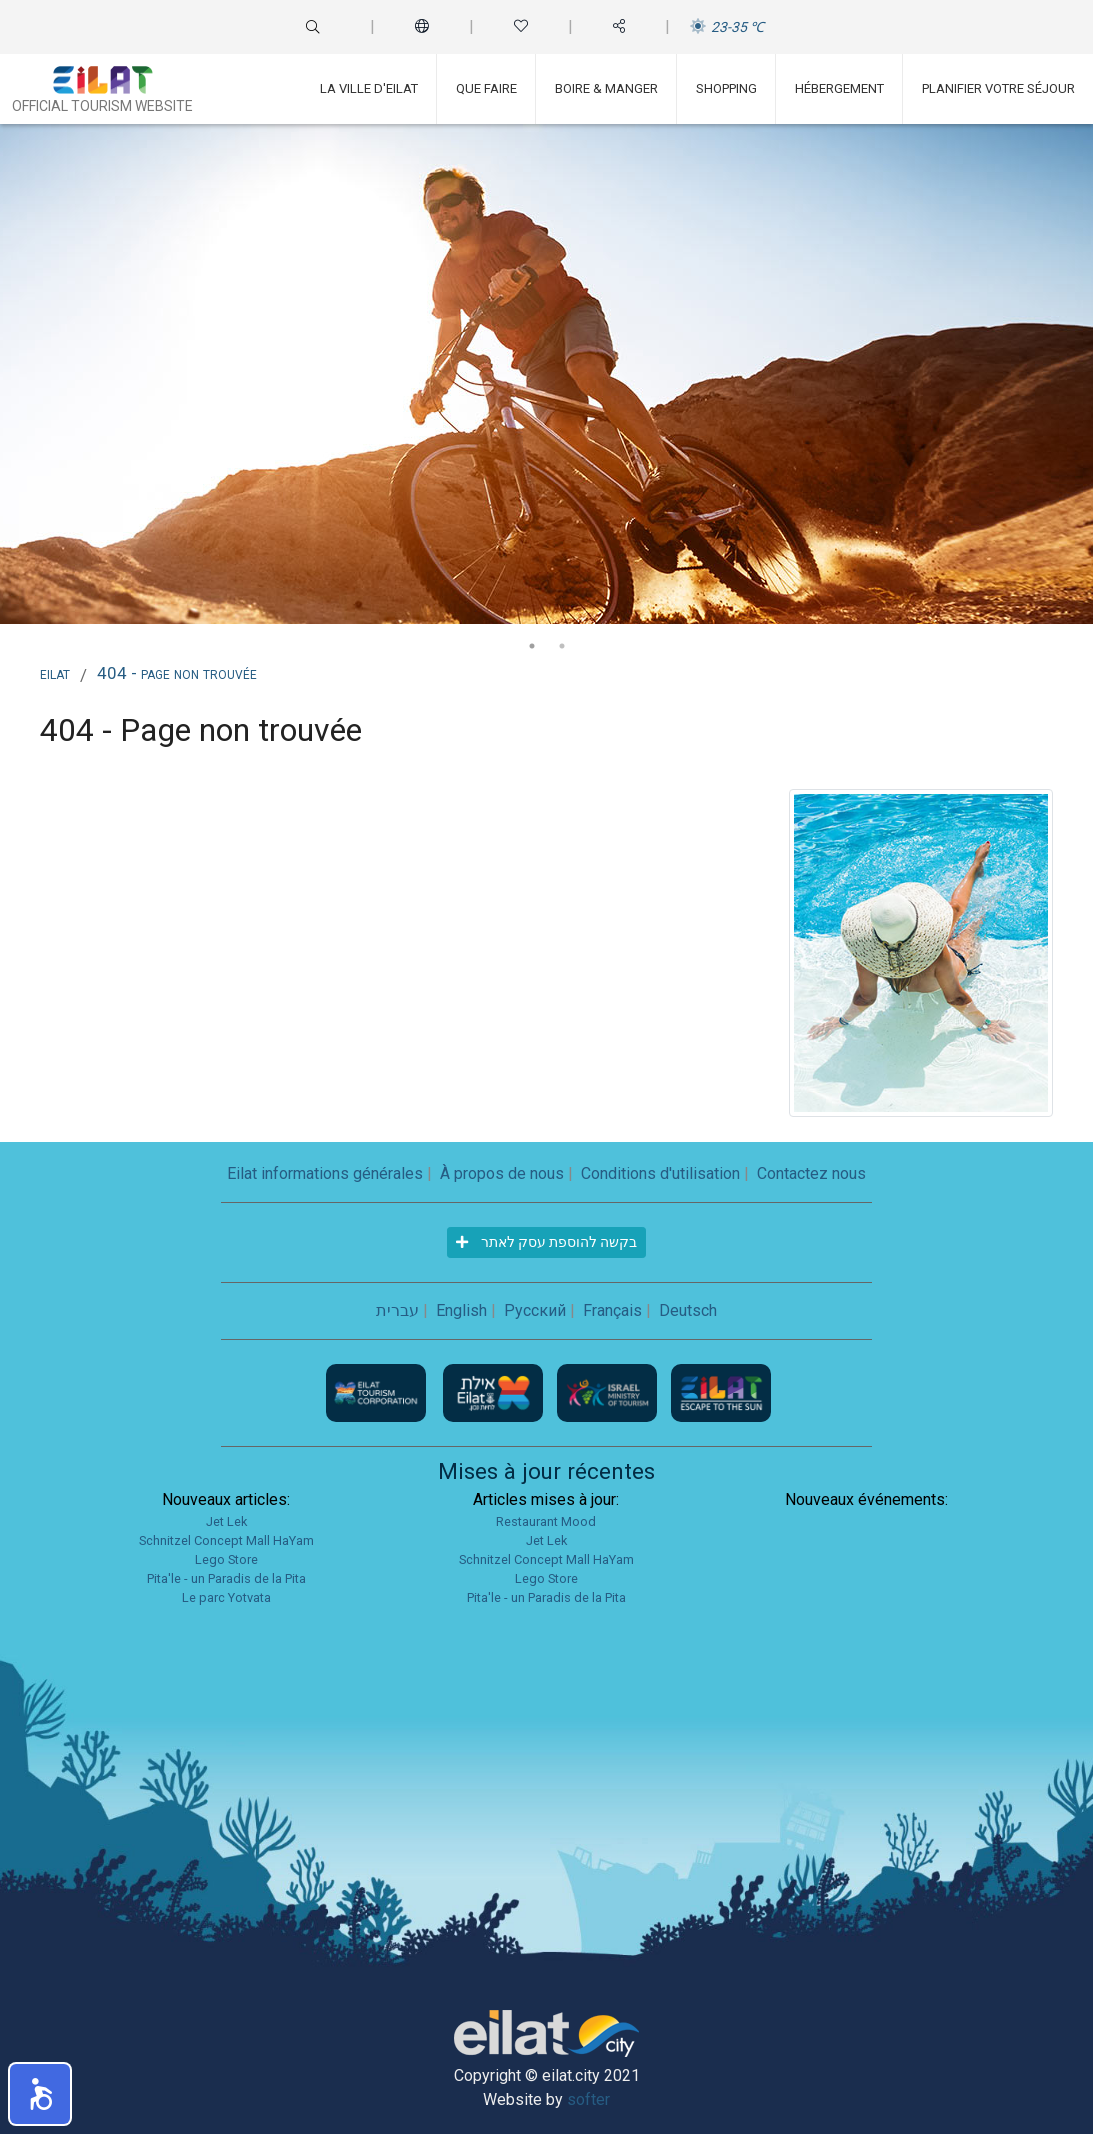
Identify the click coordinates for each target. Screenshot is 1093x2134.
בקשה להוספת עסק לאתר (546, 1242)
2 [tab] (562, 646)
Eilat (55, 673)
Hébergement (839, 88)
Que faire (486, 88)
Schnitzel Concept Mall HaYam (226, 1540)
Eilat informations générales (325, 1173)
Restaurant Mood (546, 1521)
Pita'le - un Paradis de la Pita (226, 1578)
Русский (535, 1310)
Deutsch (688, 1310)
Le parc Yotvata (226, 1597)
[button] (40, 2094)
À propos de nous (502, 1173)
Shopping (726, 88)
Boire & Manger (606, 88)
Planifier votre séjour (998, 88)
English (461, 1310)
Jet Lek (226, 1521)
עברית (397, 1310)
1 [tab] (532, 646)
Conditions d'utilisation (660, 1173)
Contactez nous (811, 1173)
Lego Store (226, 1559)
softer (588, 2099)
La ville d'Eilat (369, 88)
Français (612, 1310)
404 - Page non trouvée (177, 673)
